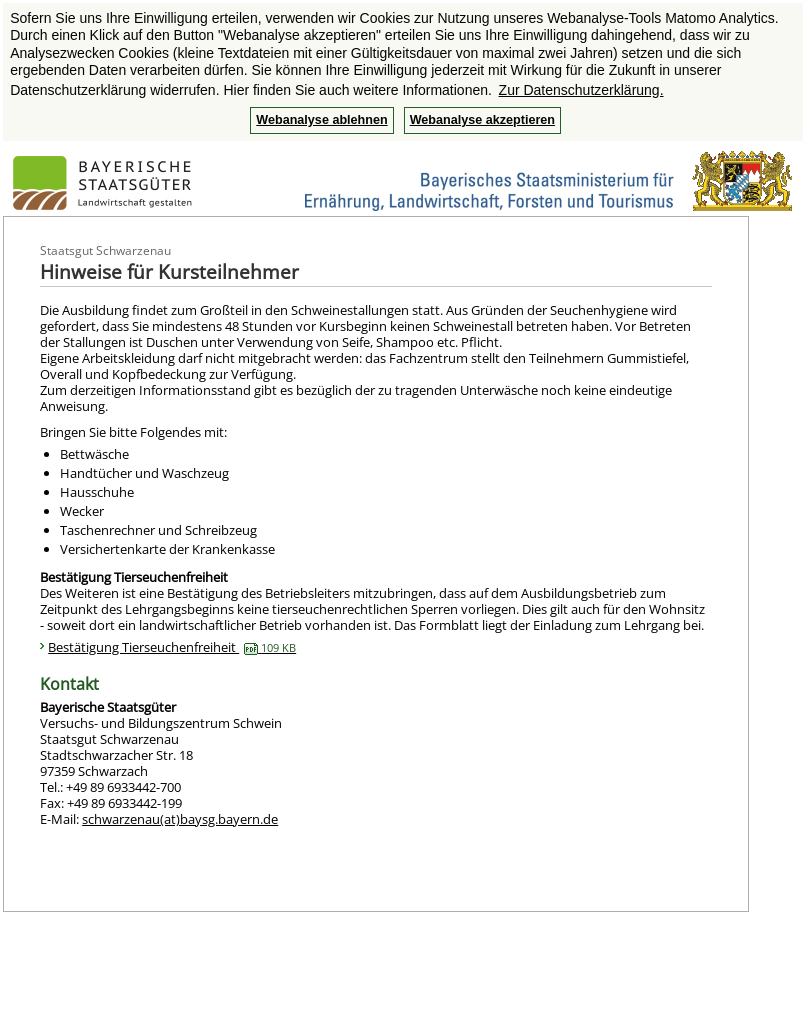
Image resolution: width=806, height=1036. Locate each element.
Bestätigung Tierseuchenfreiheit (172, 647)
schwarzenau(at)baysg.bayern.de (180, 819)
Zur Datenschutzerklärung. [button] (581, 90)
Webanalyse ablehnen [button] (321, 120)
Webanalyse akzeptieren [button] (482, 120)
